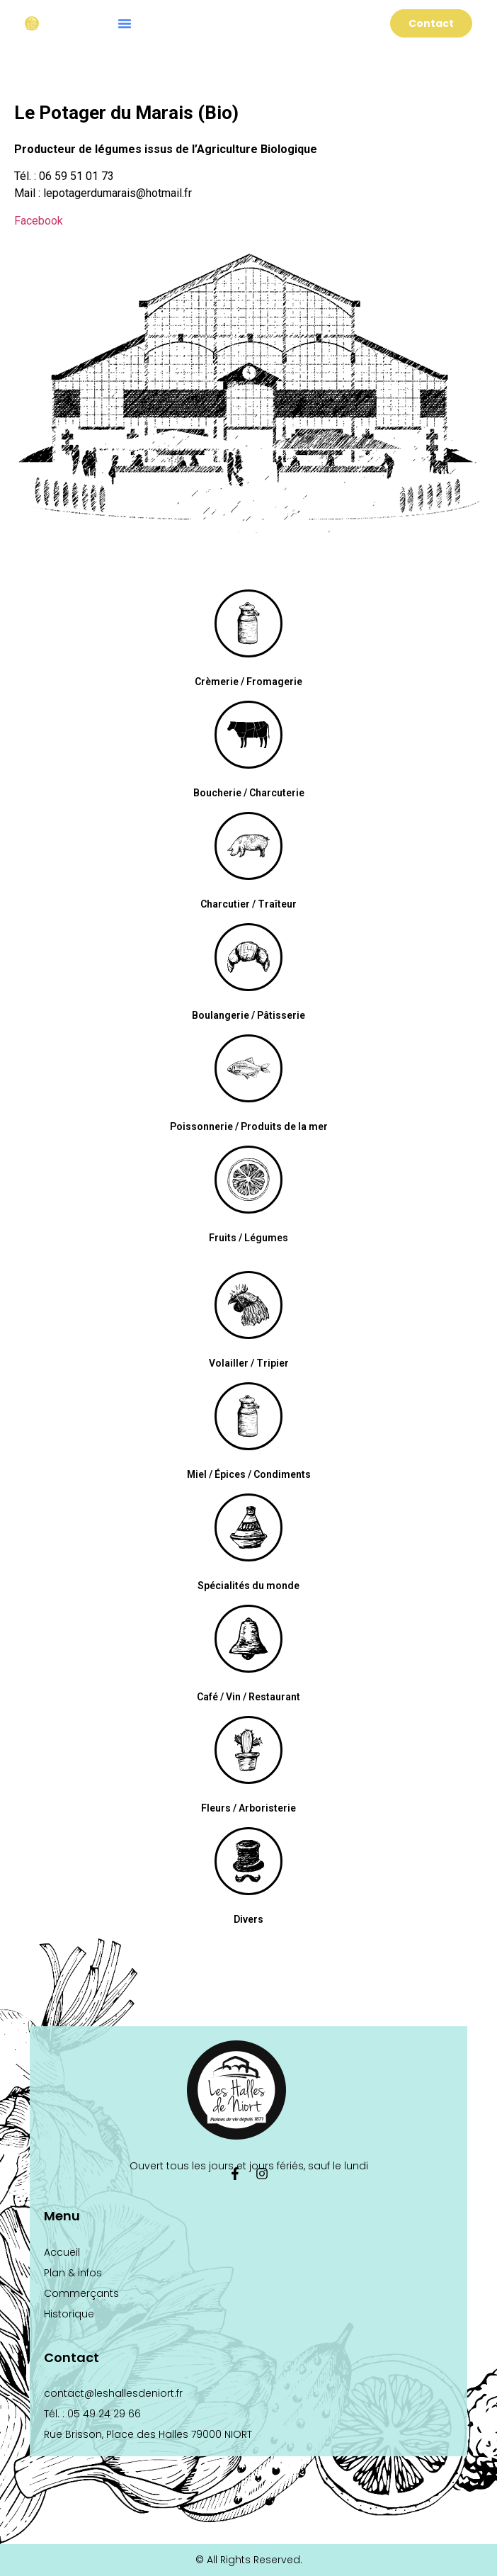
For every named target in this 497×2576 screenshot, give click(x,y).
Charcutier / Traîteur (248, 904)
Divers (248, 1919)
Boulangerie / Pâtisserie (248, 1015)
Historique (69, 2314)
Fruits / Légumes (248, 1237)
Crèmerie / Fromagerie (248, 681)
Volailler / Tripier (249, 1363)
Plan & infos (73, 2273)
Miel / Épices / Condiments (249, 1474)
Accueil (62, 2252)
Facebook (38, 220)
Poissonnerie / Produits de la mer (249, 1126)
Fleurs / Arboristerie (248, 1808)
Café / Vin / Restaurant (248, 1696)
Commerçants (81, 2293)
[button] (124, 23)
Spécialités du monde (248, 1585)
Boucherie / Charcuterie (248, 792)
